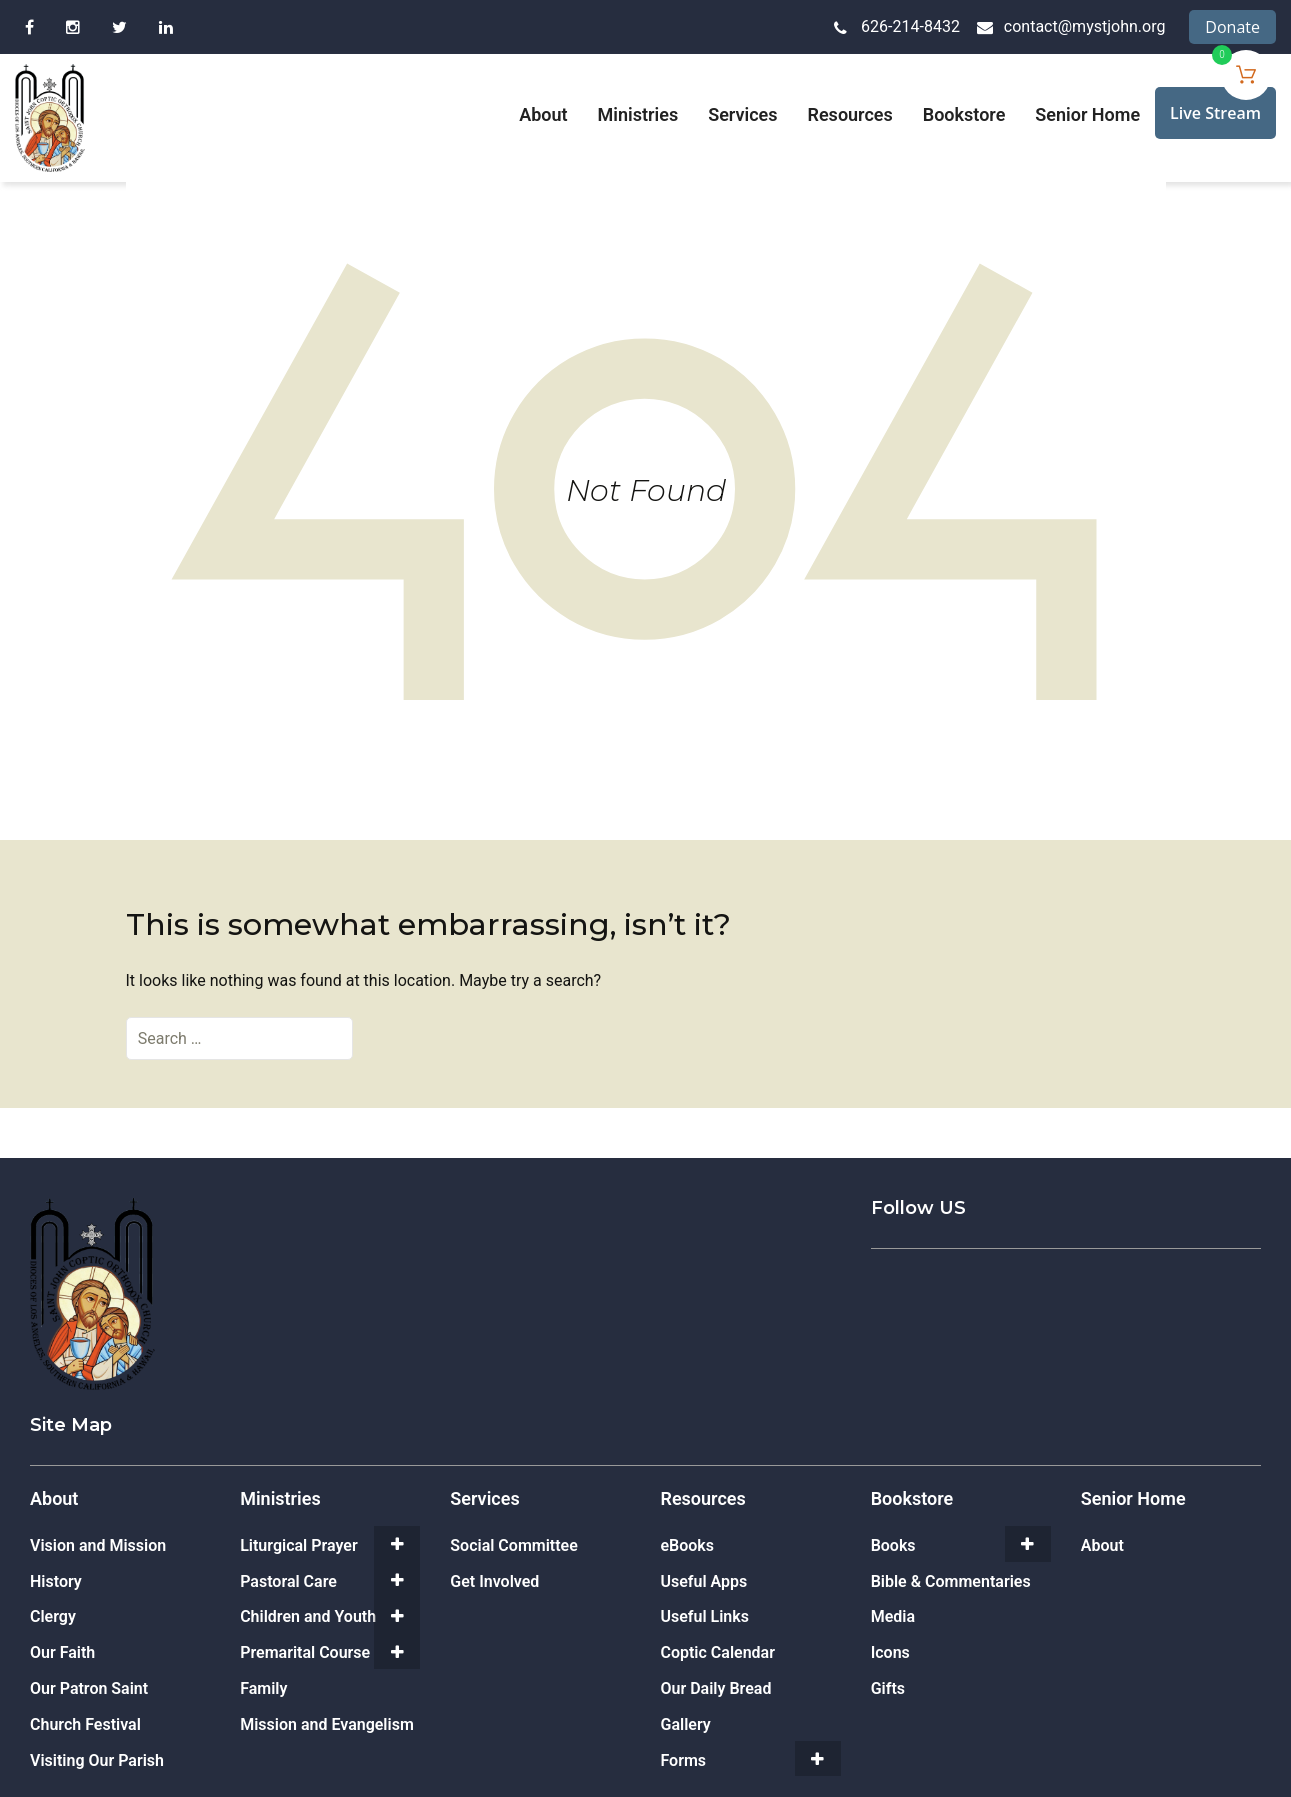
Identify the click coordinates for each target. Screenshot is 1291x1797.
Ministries (638, 114)
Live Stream (1215, 113)
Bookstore (964, 114)
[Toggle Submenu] (397, 1544)
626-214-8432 (910, 26)
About (543, 114)
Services (742, 114)
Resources (850, 114)
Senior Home (1087, 114)
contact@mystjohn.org (1085, 26)
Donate (1232, 27)
